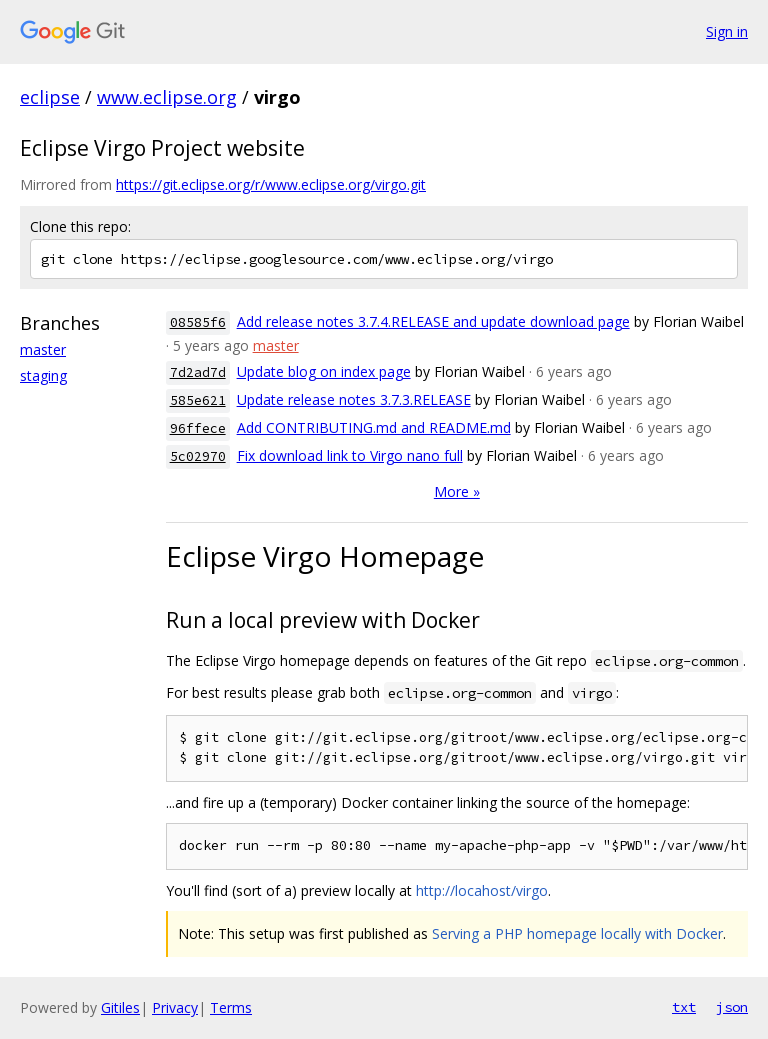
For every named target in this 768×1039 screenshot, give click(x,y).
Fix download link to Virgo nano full (350, 455)
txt (684, 1007)
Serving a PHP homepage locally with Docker (577, 933)
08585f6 (198, 322)
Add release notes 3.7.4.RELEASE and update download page (433, 321)
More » (457, 491)
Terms (231, 1007)
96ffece (198, 428)
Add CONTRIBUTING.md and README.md (374, 427)
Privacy (175, 1007)
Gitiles (120, 1007)
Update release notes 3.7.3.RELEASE (354, 399)
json (732, 1007)
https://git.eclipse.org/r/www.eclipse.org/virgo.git (271, 184)
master (43, 349)
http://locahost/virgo (482, 890)
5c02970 (198, 456)
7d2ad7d (198, 372)
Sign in (727, 31)
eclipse (50, 97)
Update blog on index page (324, 371)
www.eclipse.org (167, 97)
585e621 (198, 400)
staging (43, 375)
